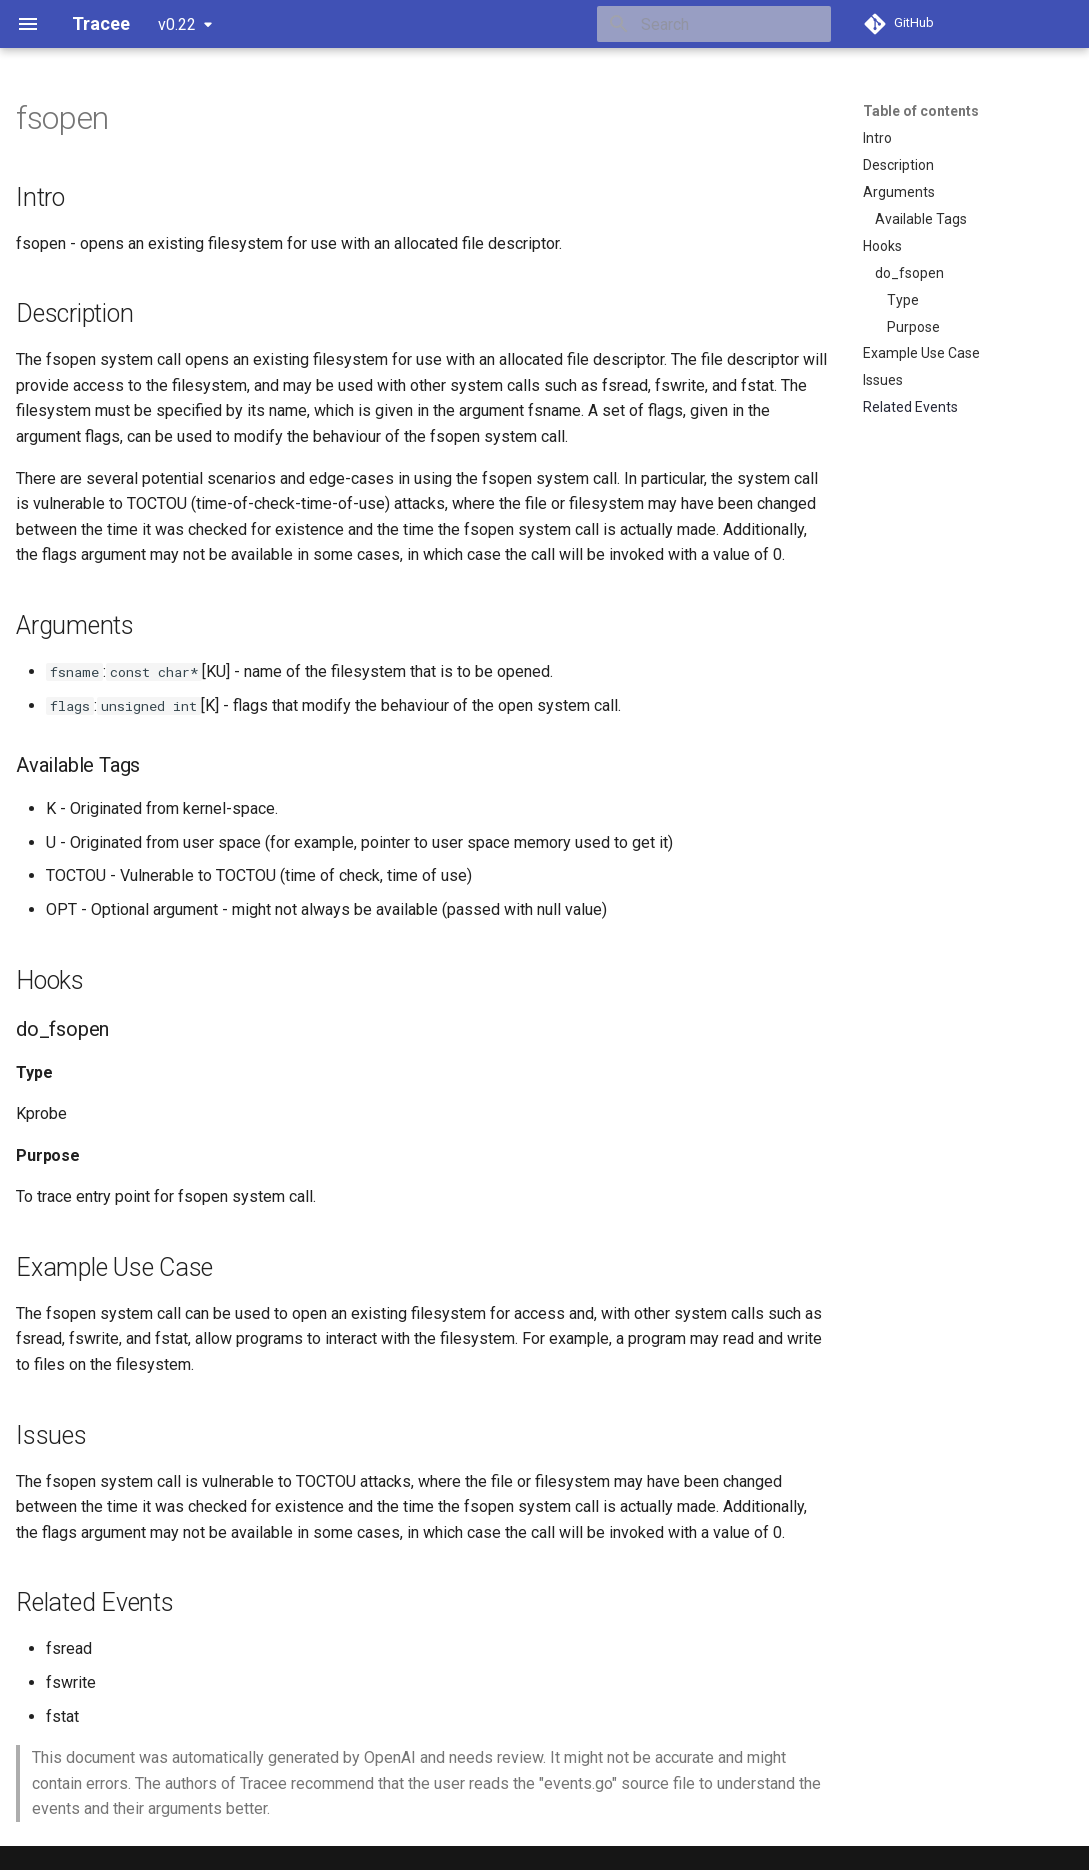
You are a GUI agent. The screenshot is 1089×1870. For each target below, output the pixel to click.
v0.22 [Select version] (177, 24)
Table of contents (921, 111)
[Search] (714, 24)
